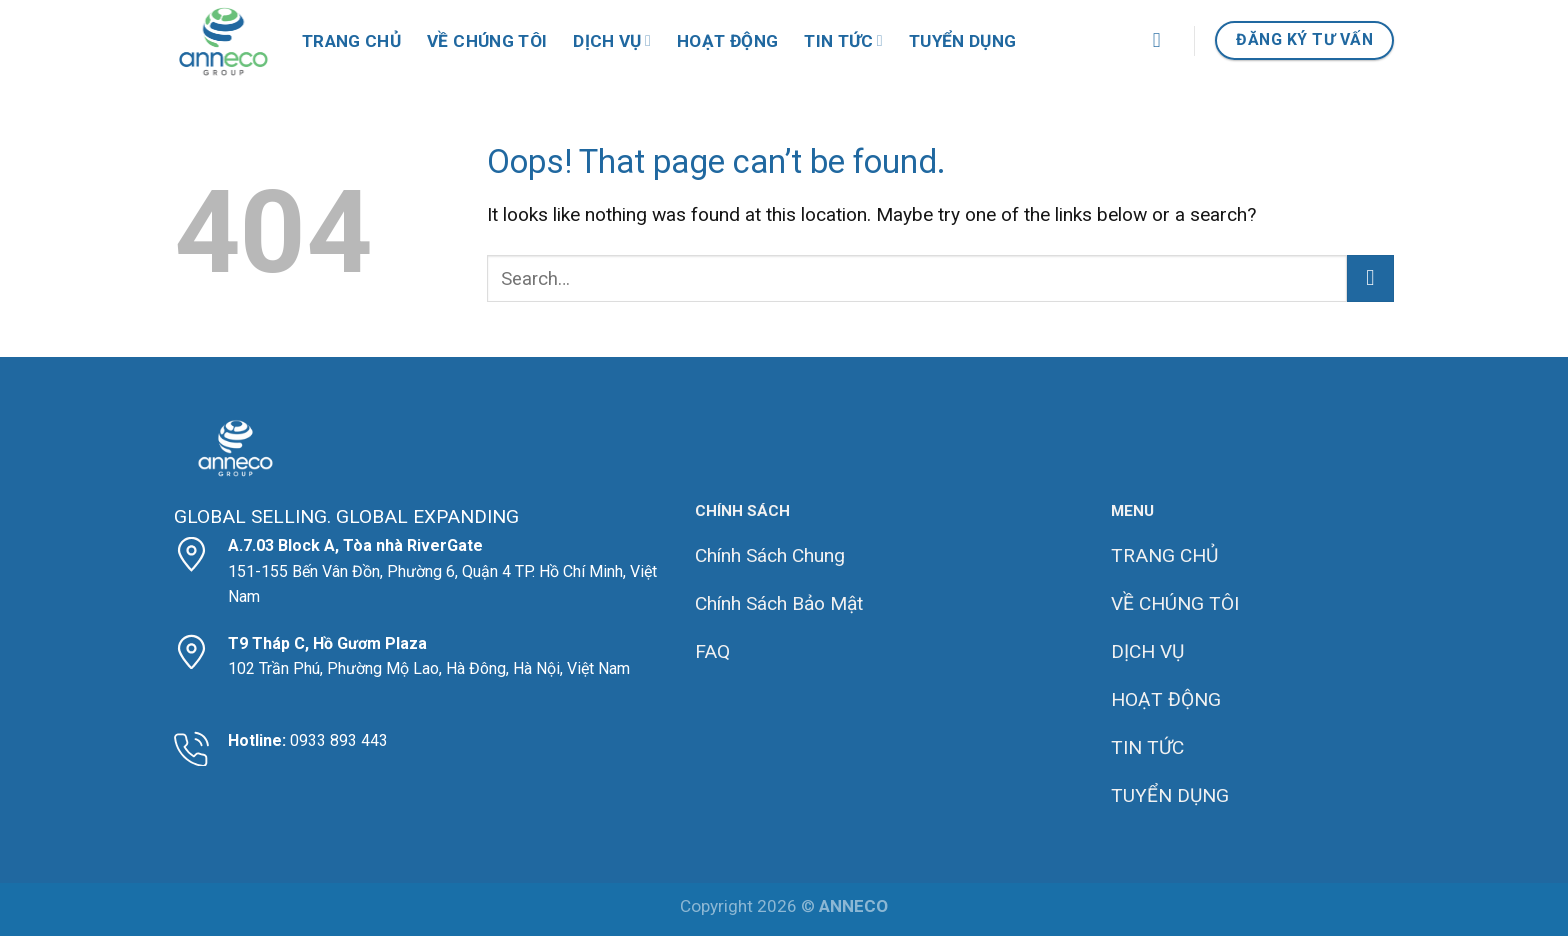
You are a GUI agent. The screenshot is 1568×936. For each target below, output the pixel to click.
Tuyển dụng (962, 41)
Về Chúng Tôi (487, 41)
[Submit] (1370, 278)
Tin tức (843, 41)
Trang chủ (351, 41)
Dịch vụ (612, 41)
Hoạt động (727, 41)
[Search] (1163, 40)
